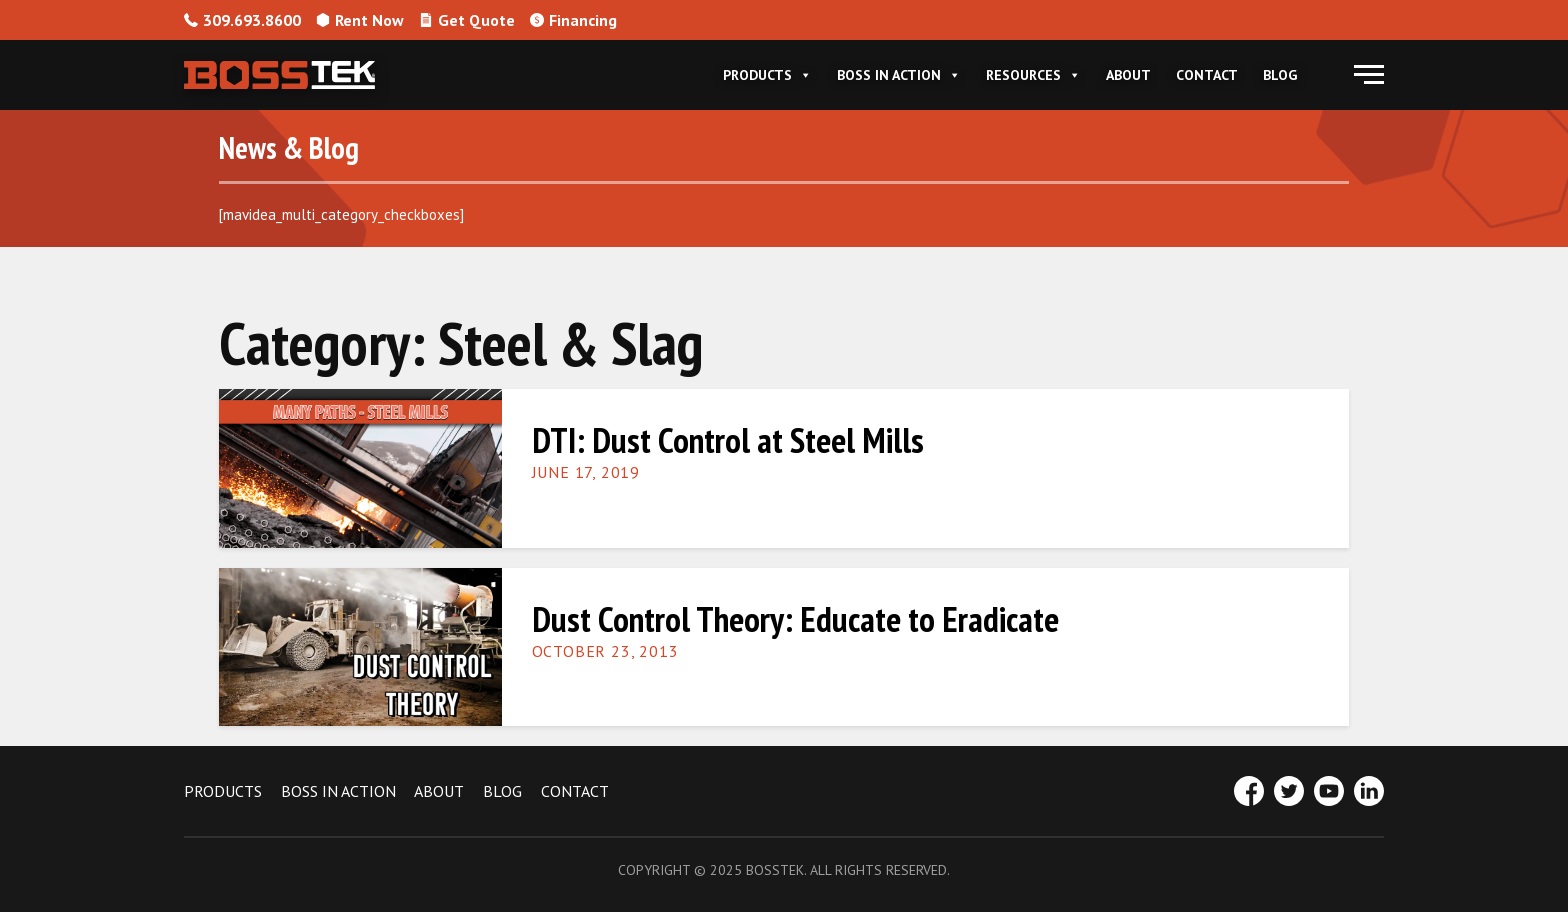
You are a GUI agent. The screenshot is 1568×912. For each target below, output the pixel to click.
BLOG (502, 791)
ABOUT (439, 791)
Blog (1280, 75)
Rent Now (360, 20)
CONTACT (575, 791)
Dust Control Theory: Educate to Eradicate (795, 619)
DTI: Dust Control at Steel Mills (728, 440)
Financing (573, 20)
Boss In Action (899, 75)
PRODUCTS (223, 791)
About (1128, 75)
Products (767, 75)
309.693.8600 (242, 20)
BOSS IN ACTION (338, 791)
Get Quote (467, 20)
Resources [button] (1033, 75)
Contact (1207, 75)
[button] (1369, 75)
